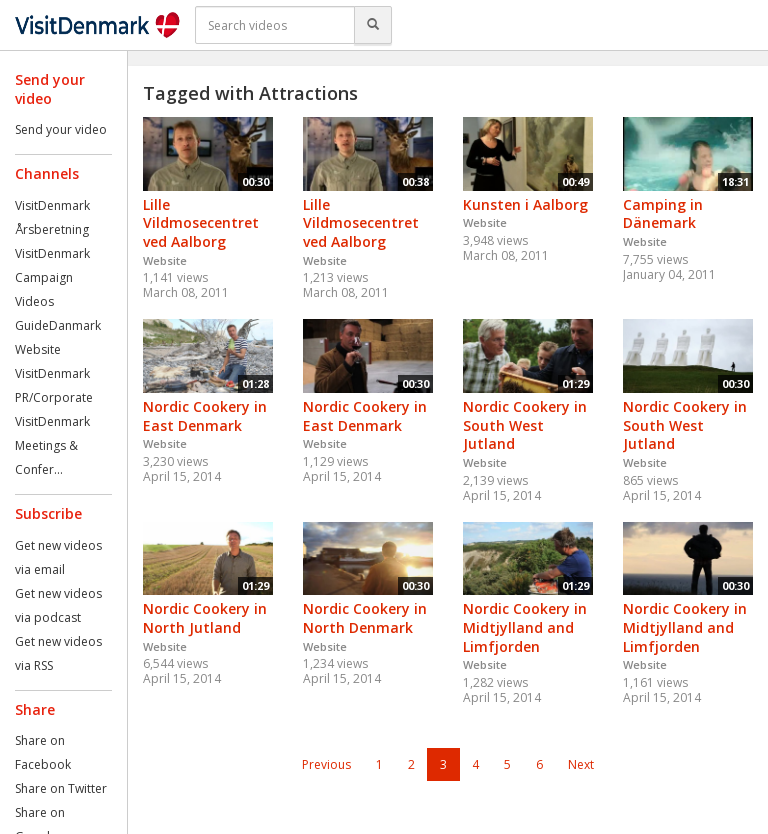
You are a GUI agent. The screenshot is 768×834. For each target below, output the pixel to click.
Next (581, 764)
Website (38, 349)
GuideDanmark (58, 325)
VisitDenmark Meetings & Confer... (52, 445)
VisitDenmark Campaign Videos (52, 277)
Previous (326, 764)
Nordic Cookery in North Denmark (365, 618)
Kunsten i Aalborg (525, 204)
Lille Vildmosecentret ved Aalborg (201, 223)
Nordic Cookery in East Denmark (205, 416)
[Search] (373, 25)
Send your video (61, 129)
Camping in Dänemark (663, 214)
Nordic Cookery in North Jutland (205, 618)
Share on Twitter (61, 788)
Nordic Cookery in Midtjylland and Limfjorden (525, 627)
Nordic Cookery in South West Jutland (525, 425)
